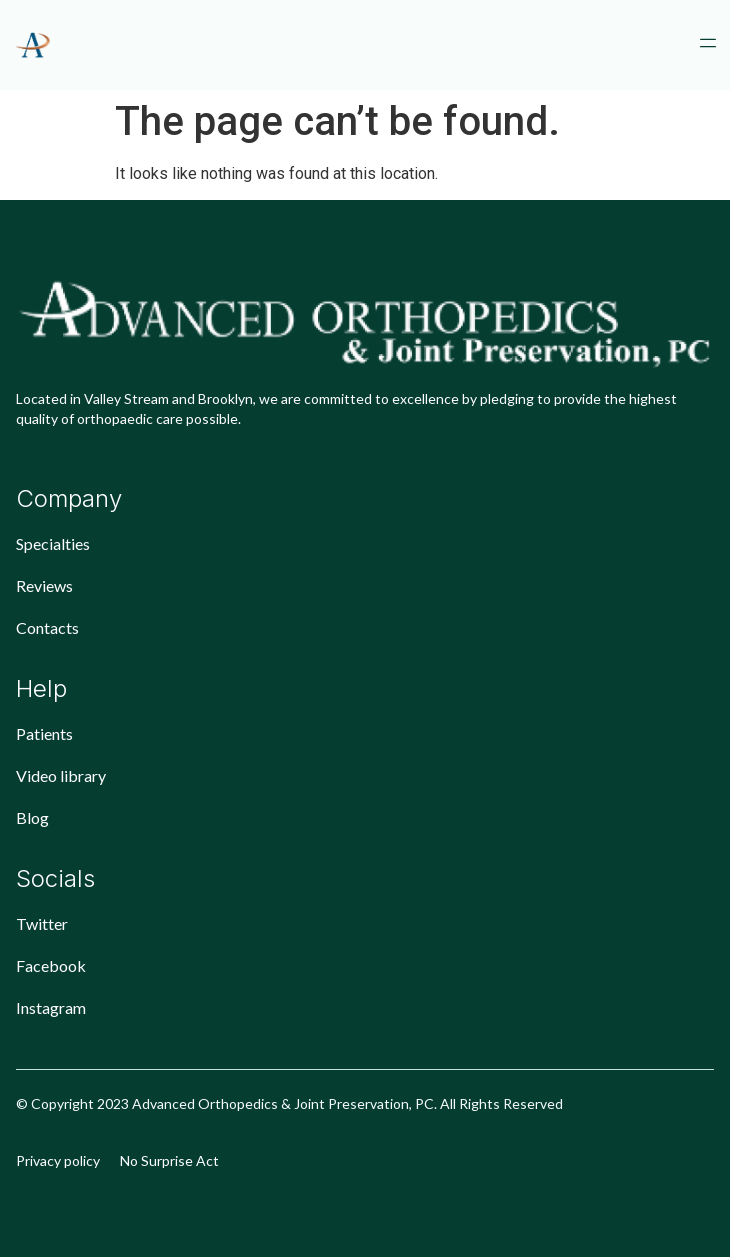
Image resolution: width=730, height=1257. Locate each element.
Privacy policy (58, 1160)
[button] (707, 45)
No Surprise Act (169, 1160)
